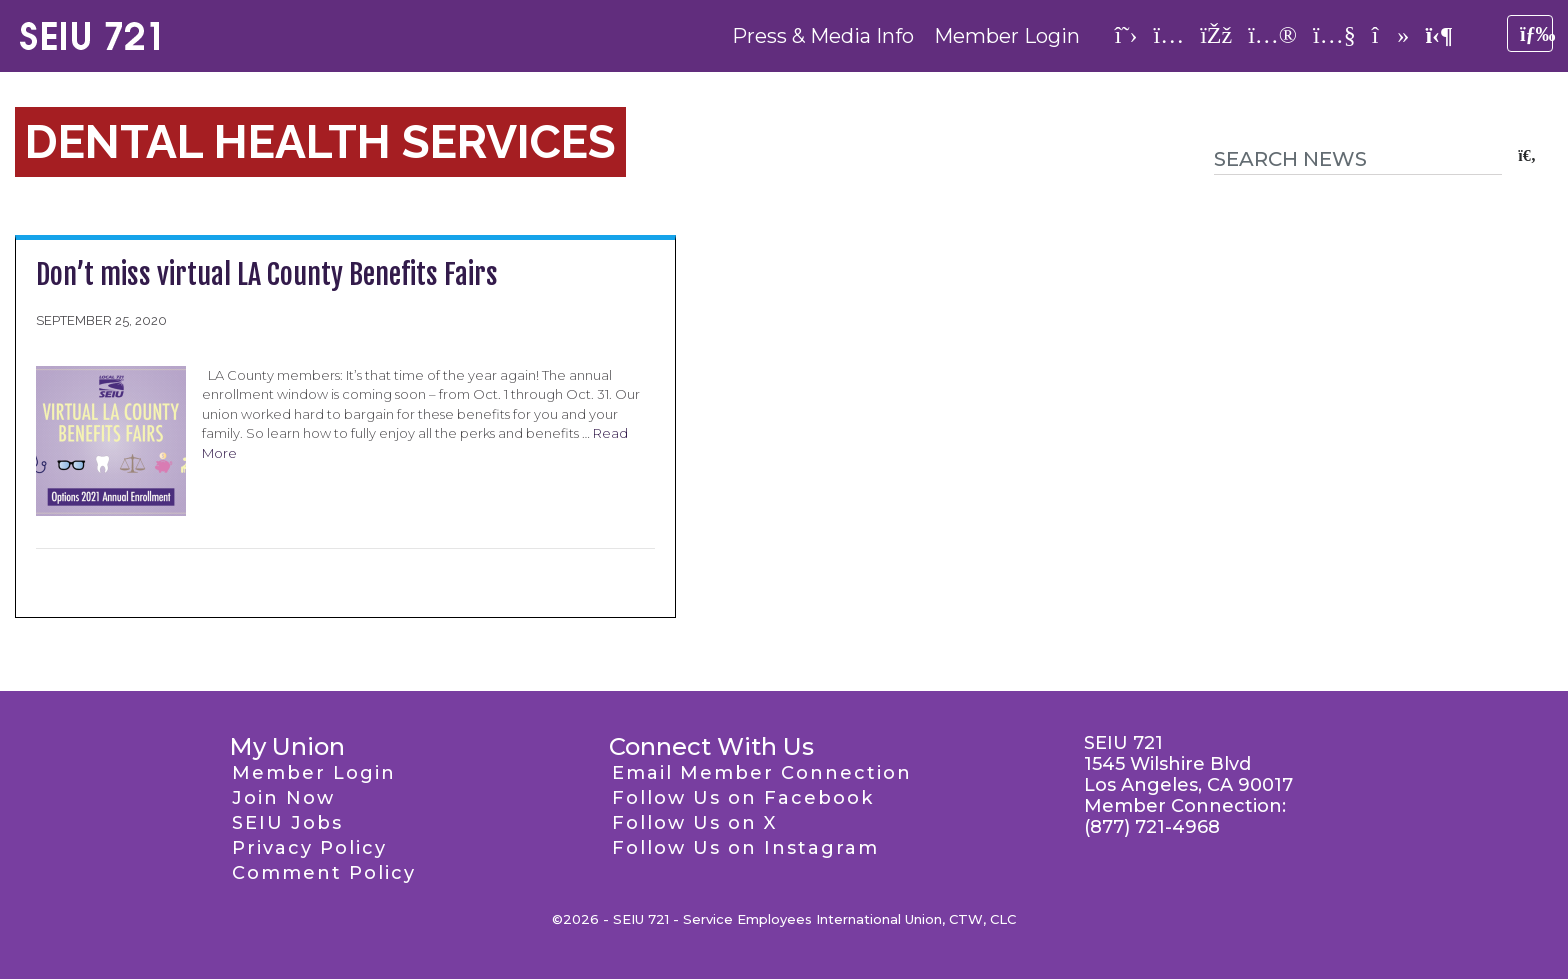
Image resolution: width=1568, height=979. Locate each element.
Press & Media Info (823, 36)
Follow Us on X (694, 823)
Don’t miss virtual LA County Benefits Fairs (267, 274)
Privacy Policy (309, 848)
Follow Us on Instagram (745, 848)
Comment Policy (324, 873)
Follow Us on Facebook (743, 798)
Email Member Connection (762, 773)
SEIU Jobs (287, 823)
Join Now (283, 798)
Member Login (1007, 36)
